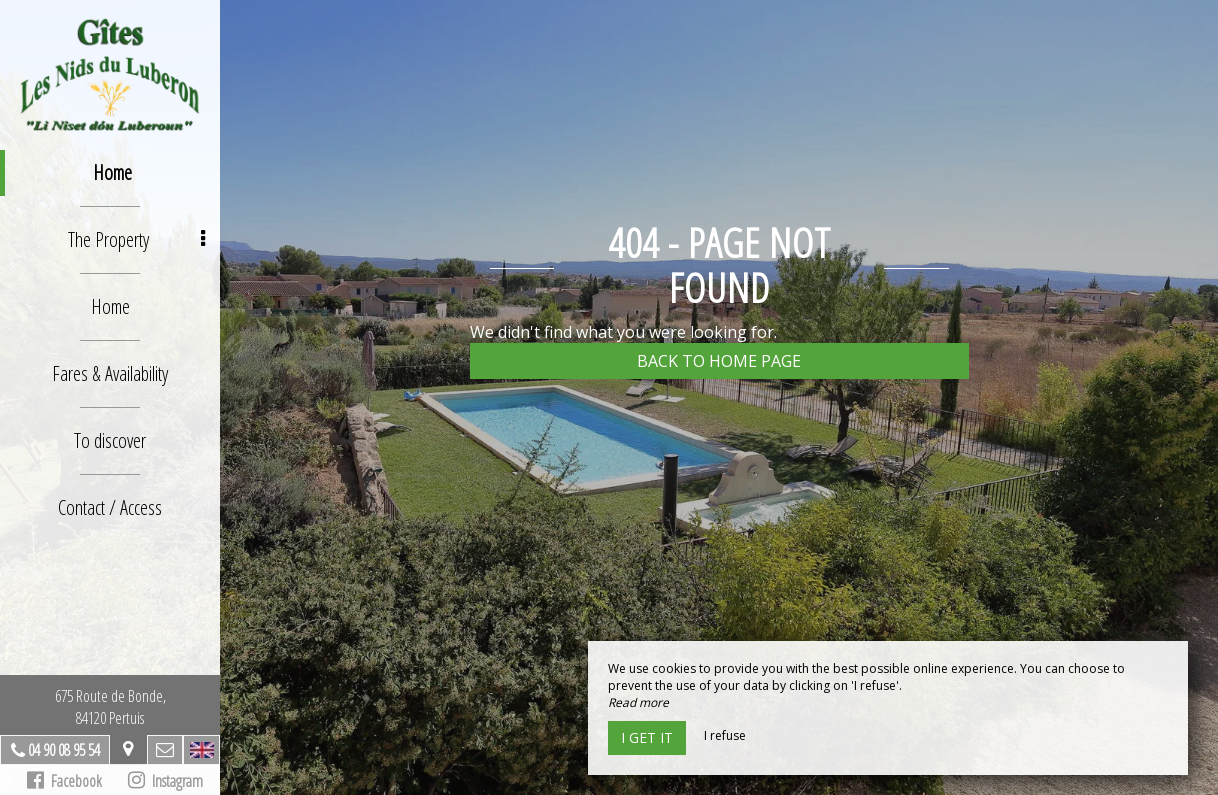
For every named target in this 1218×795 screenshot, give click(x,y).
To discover (110, 440)
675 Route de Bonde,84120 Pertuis (110, 707)
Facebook (64, 781)
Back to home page (719, 361)
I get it (647, 737)
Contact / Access (110, 507)
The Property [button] (137, 239)
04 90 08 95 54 (64, 750)
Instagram (165, 781)
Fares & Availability (110, 373)
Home (112, 172)
